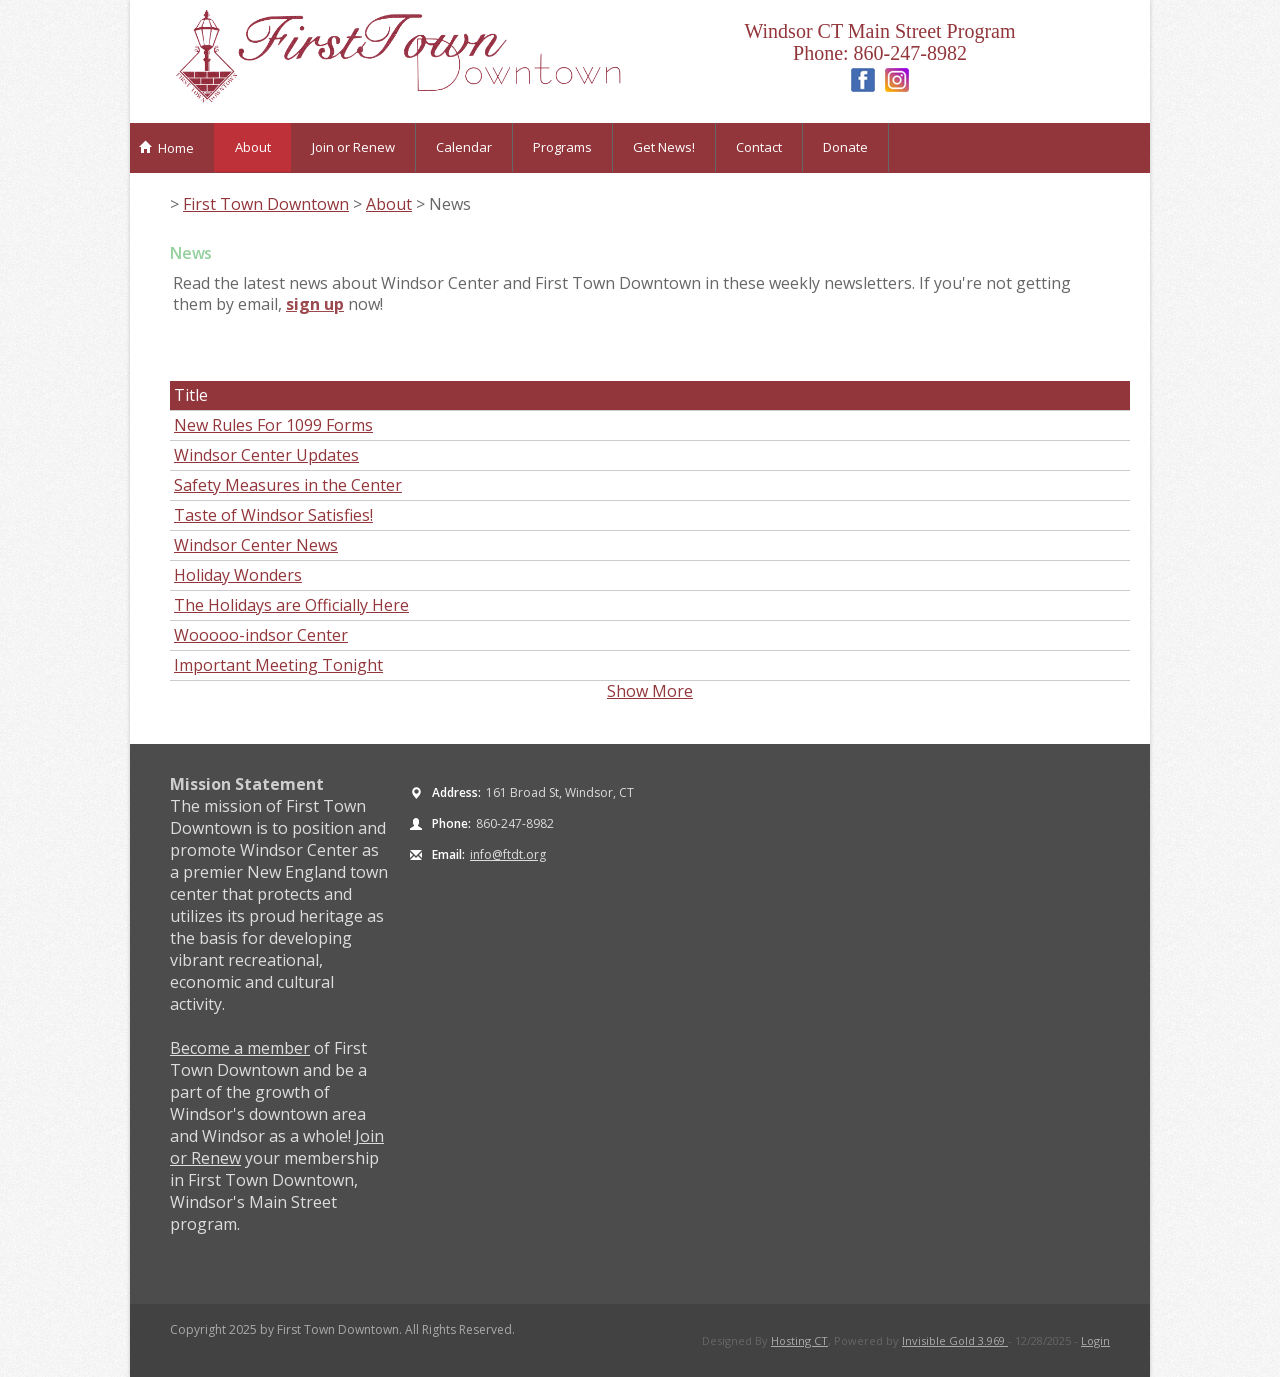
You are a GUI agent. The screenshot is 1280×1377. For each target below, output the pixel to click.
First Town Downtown (266, 204)
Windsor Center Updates (266, 455)
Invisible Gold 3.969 (955, 1340)
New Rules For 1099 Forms (273, 425)
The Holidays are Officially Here (291, 605)
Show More (650, 691)
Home (166, 148)
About (253, 147)
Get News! (664, 147)
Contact (759, 147)
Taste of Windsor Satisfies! (273, 515)
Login (1095, 1340)
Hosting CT (799, 1340)
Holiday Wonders (238, 575)
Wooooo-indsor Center (261, 635)
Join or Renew (353, 147)
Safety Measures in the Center (288, 485)
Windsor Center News (256, 545)
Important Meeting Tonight (278, 665)
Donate (845, 147)
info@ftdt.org (508, 854)
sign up (315, 304)
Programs (562, 147)
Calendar (464, 147)
